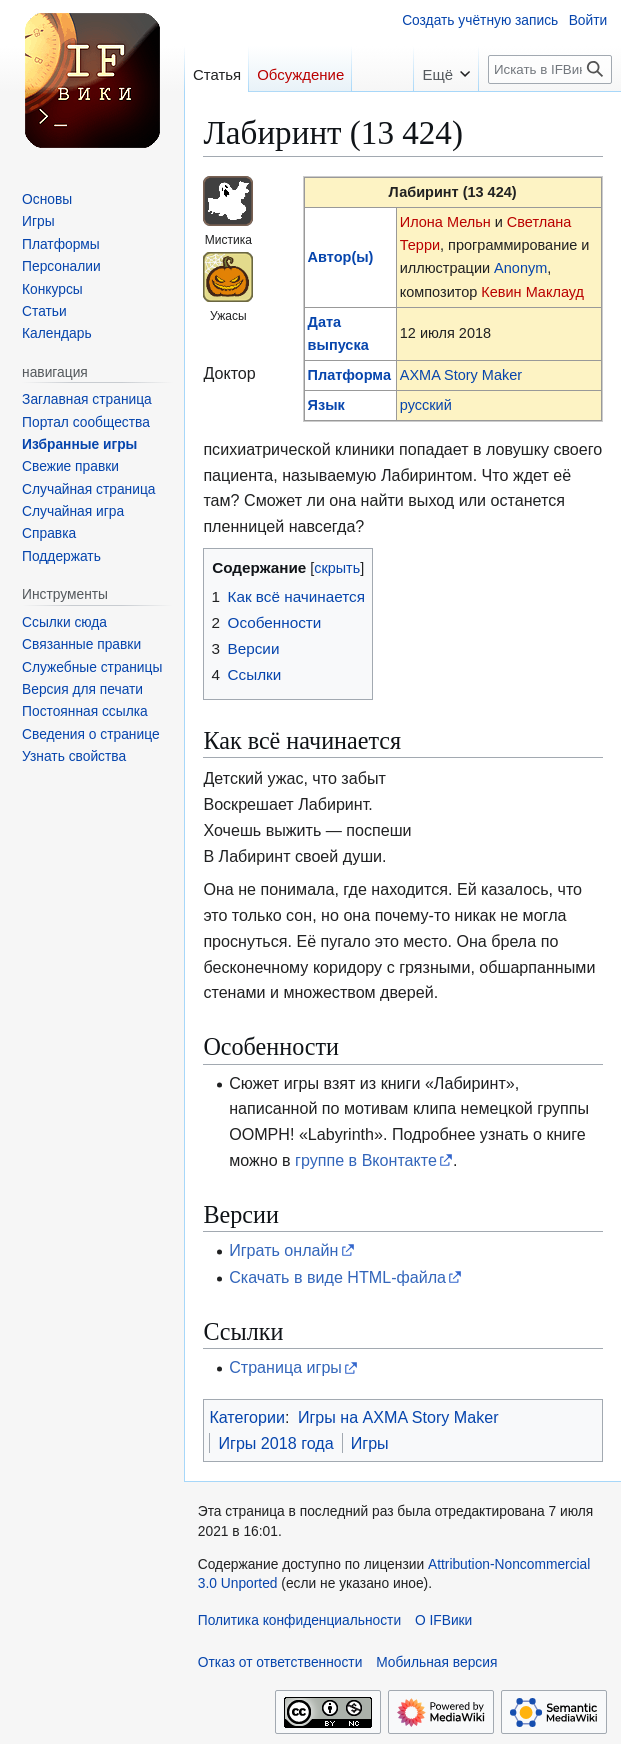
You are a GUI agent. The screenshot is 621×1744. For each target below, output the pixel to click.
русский (426, 405)
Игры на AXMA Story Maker (398, 1417)
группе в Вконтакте (366, 1160)
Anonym (520, 268)
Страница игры (285, 1367)
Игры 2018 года (275, 1443)
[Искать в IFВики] (550, 69)
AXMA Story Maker (461, 375)
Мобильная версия (436, 1662)
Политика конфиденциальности (299, 1620)
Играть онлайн (283, 1250)
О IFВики (443, 1620)
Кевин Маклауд (532, 292)
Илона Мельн (445, 222)
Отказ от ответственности (280, 1662)
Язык (326, 405)
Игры (370, 1443)
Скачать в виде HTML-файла (337, 1277)
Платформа (349, 375)
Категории (247, 1417)
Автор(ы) (341, 257)
